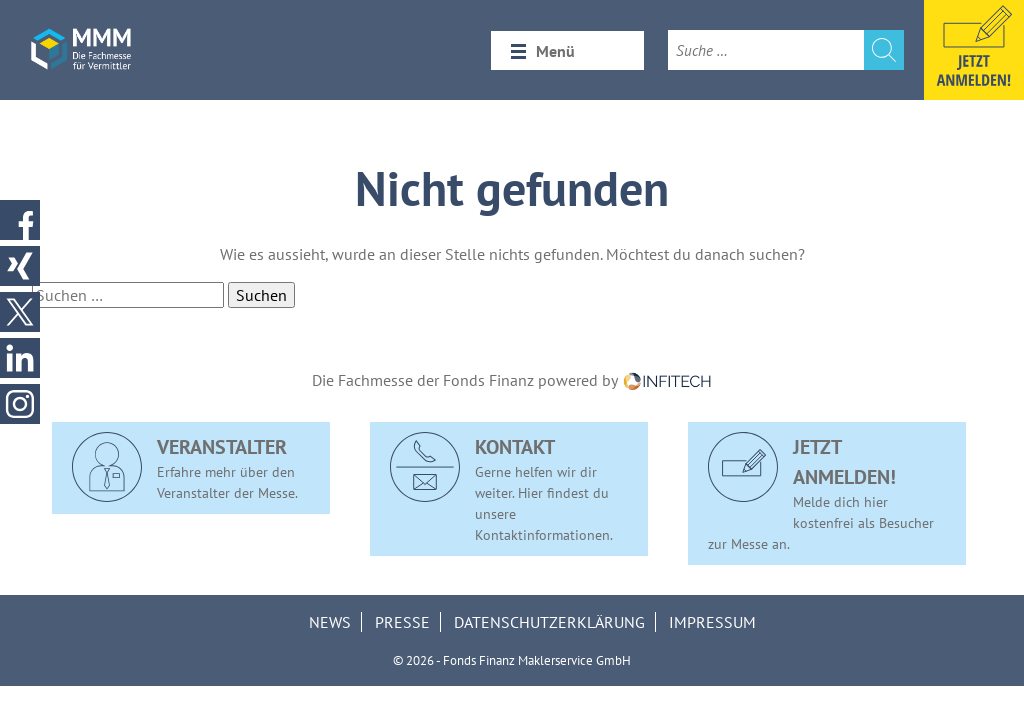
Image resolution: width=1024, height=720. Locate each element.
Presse (402, 622)
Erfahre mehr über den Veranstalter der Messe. (185, 467)
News (330, 622)
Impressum (712, 622)
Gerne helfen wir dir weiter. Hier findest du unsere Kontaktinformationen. (501, 488)
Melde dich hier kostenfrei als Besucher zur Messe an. (821, 492)
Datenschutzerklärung (549, 622)
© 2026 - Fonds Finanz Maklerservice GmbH (512, 660)
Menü (555, 51)
